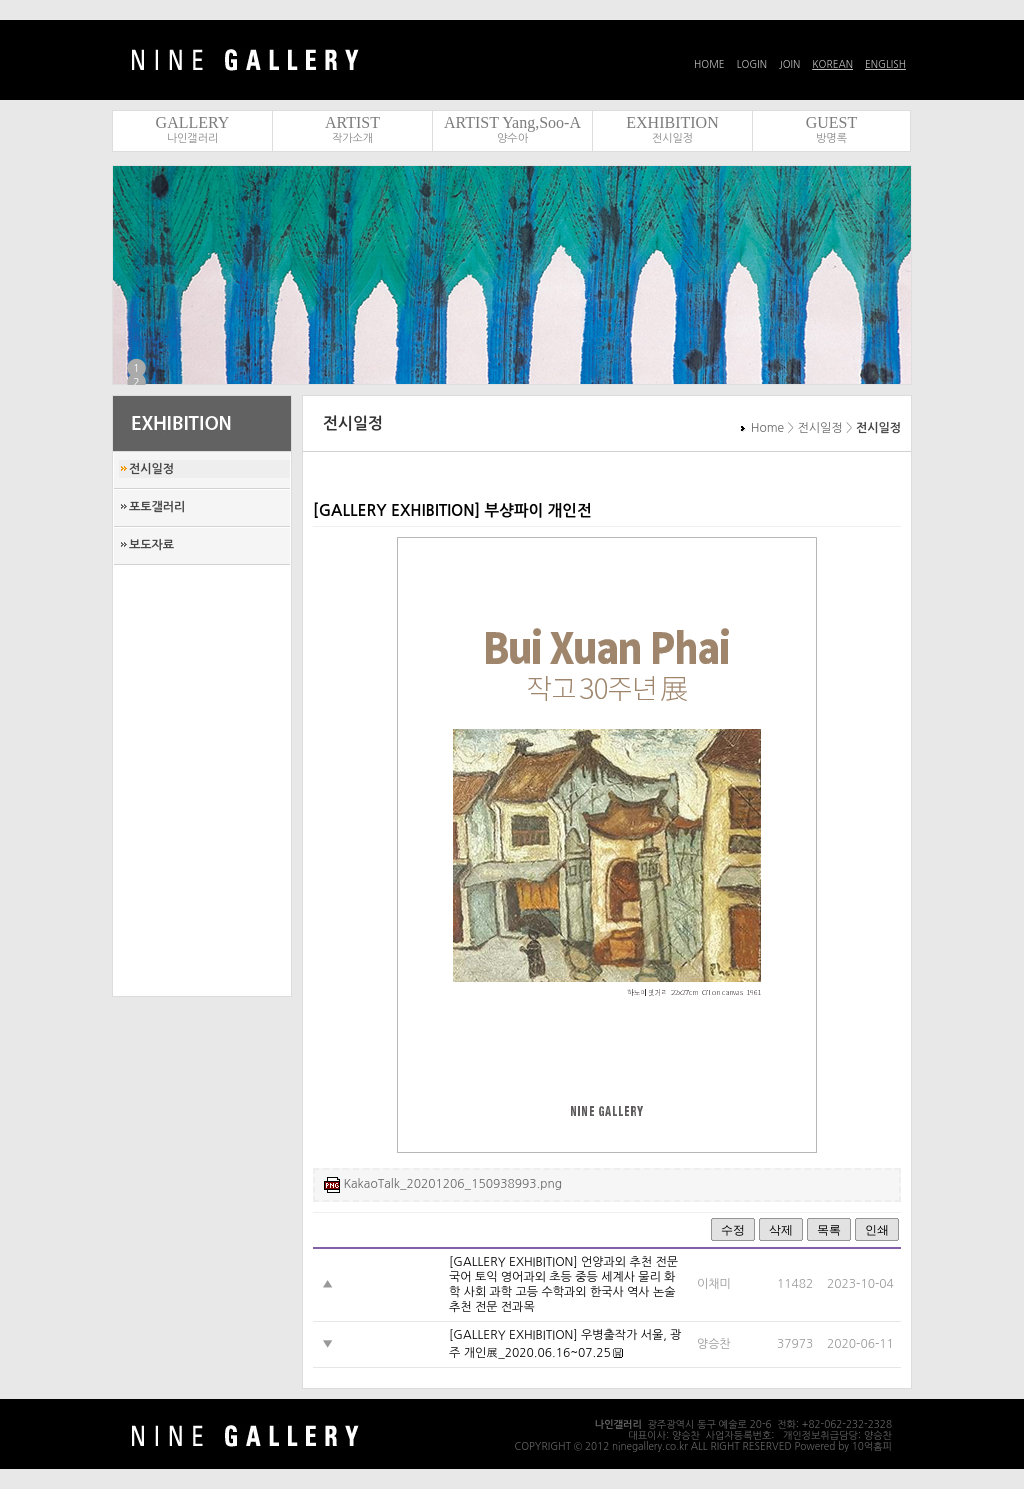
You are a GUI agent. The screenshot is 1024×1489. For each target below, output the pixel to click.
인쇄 (877, 1230)
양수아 (512, 138)
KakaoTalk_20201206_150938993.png (452, 1184)
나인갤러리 (193, 138)
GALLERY (193, 122)
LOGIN (752, 64)
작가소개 (352, 138)
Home (767, 428)
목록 (829, 1230)
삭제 (781, 1230)
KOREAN (832, 64)
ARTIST (352, 122)
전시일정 (672, 138)
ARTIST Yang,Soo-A (512, 122)
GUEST (832, 122)
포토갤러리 (157, 507)
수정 (733, 1230)
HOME (709, 64)
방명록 (831, 138)
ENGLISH (885, 64)
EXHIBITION (672, 122)
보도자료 (151, 545)
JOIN (789, 64)
